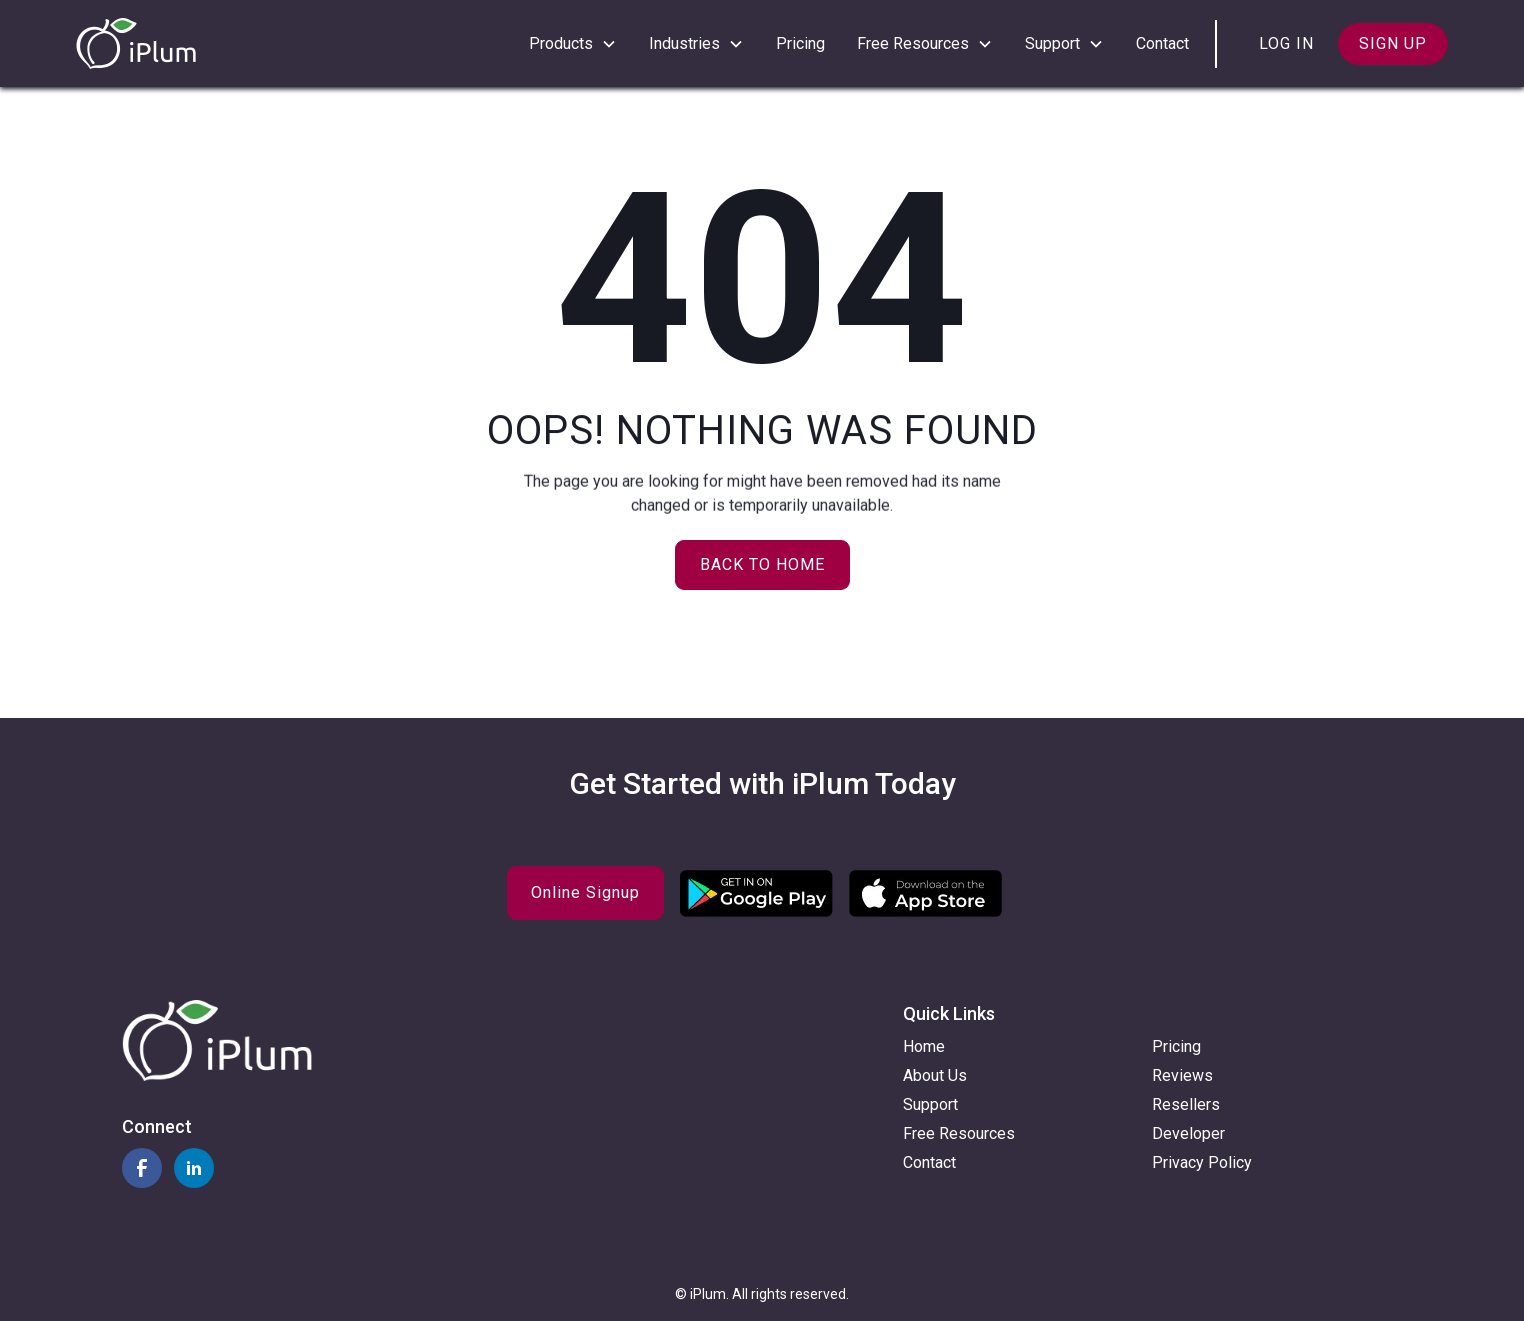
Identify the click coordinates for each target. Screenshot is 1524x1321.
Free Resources (959, 1133)
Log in (1286, 43)
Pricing (800, 43)
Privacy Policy (1202, 1162)
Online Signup (585, 892)
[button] (573, 44)
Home (924, 1046)
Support (930, 1104)
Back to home (762, 564)
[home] (136, 43)
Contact (1162, 43)
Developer (1188, 1133)
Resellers (1186, 1104)
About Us (935, 1075)
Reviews (1182, 1075)
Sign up (1393, 43)
